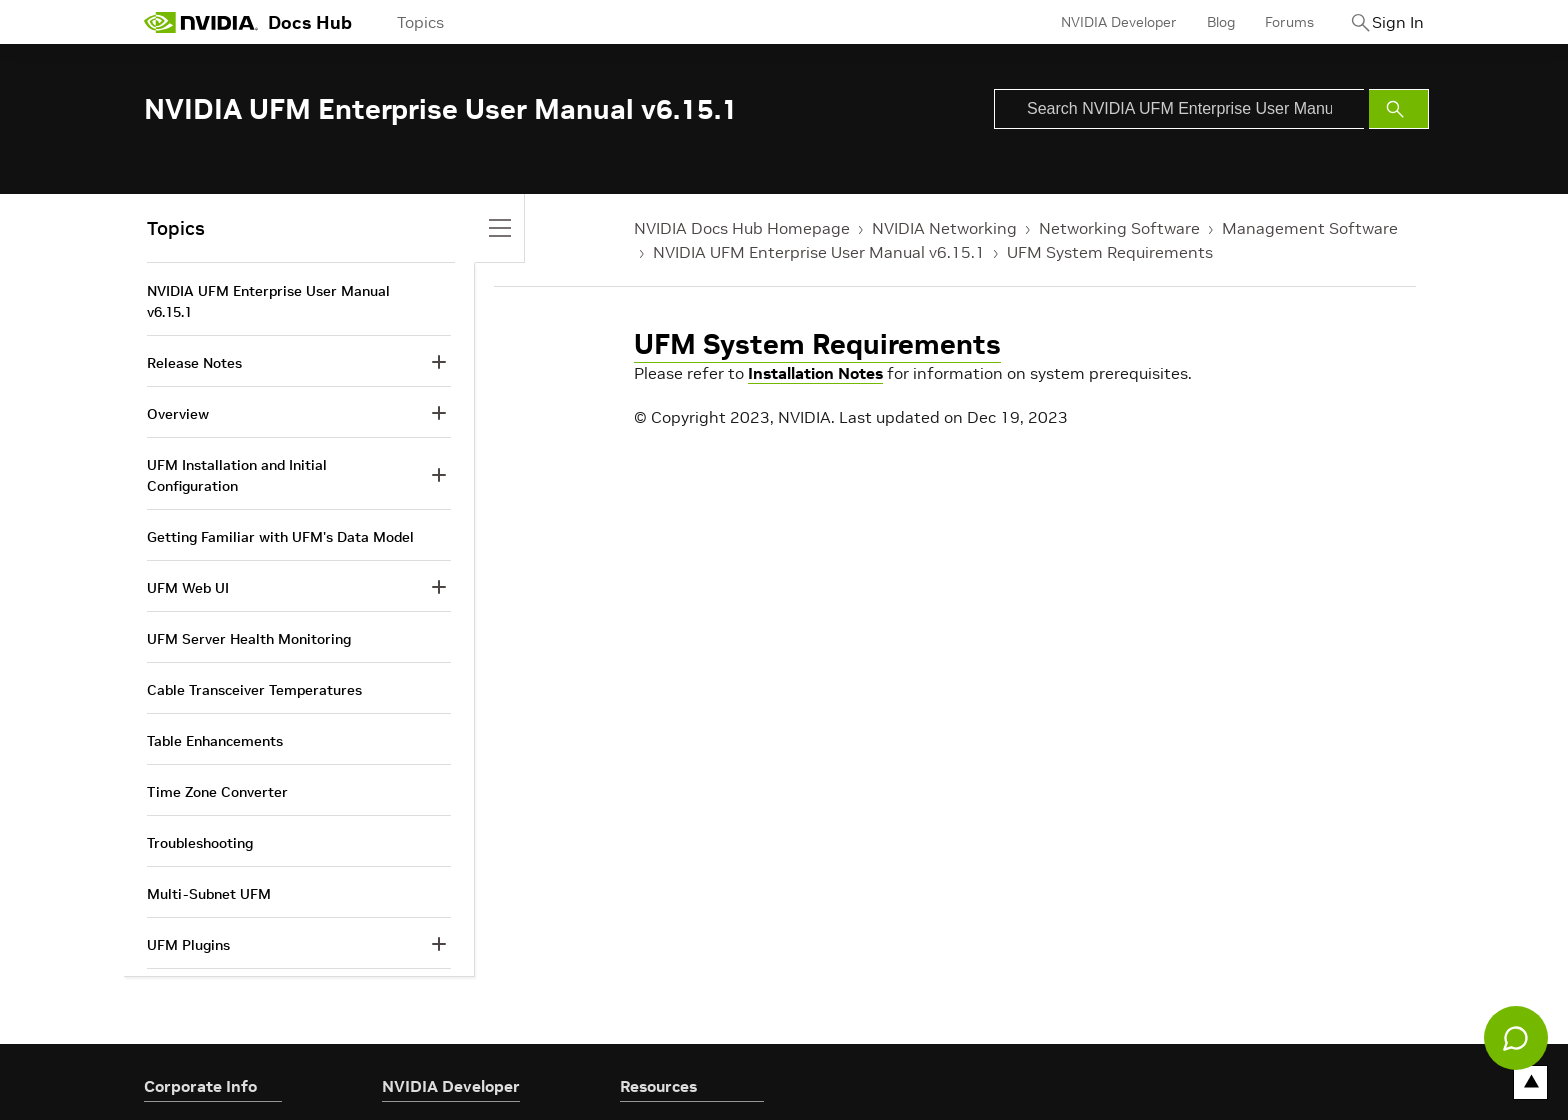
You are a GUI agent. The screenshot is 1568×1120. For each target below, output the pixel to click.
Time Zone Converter (217, 792)
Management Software (1310, 228)
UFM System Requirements (1110, 252)
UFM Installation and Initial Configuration (237, 475)
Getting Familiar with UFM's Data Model (280, 537)
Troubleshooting (200, 843)
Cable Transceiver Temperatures (254, 690)
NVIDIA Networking (944, 228)
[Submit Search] (1399, 109)
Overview (178, 414)
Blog (1199, 22)
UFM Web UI (188, 588)
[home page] (201, 22)
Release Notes (194, 363)
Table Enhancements (215, 741)
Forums (1267, 22)
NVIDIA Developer (1097, 22)
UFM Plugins (188, 945)
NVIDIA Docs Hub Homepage (742, 228)
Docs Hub (310, 22)
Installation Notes (815, 373)
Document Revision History (236, 1047)
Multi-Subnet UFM (209, 894)
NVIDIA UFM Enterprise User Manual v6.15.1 (819, 252)
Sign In (1387, 22)
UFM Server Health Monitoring (249, 639)
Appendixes (185, 996)
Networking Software (1119, 228)
